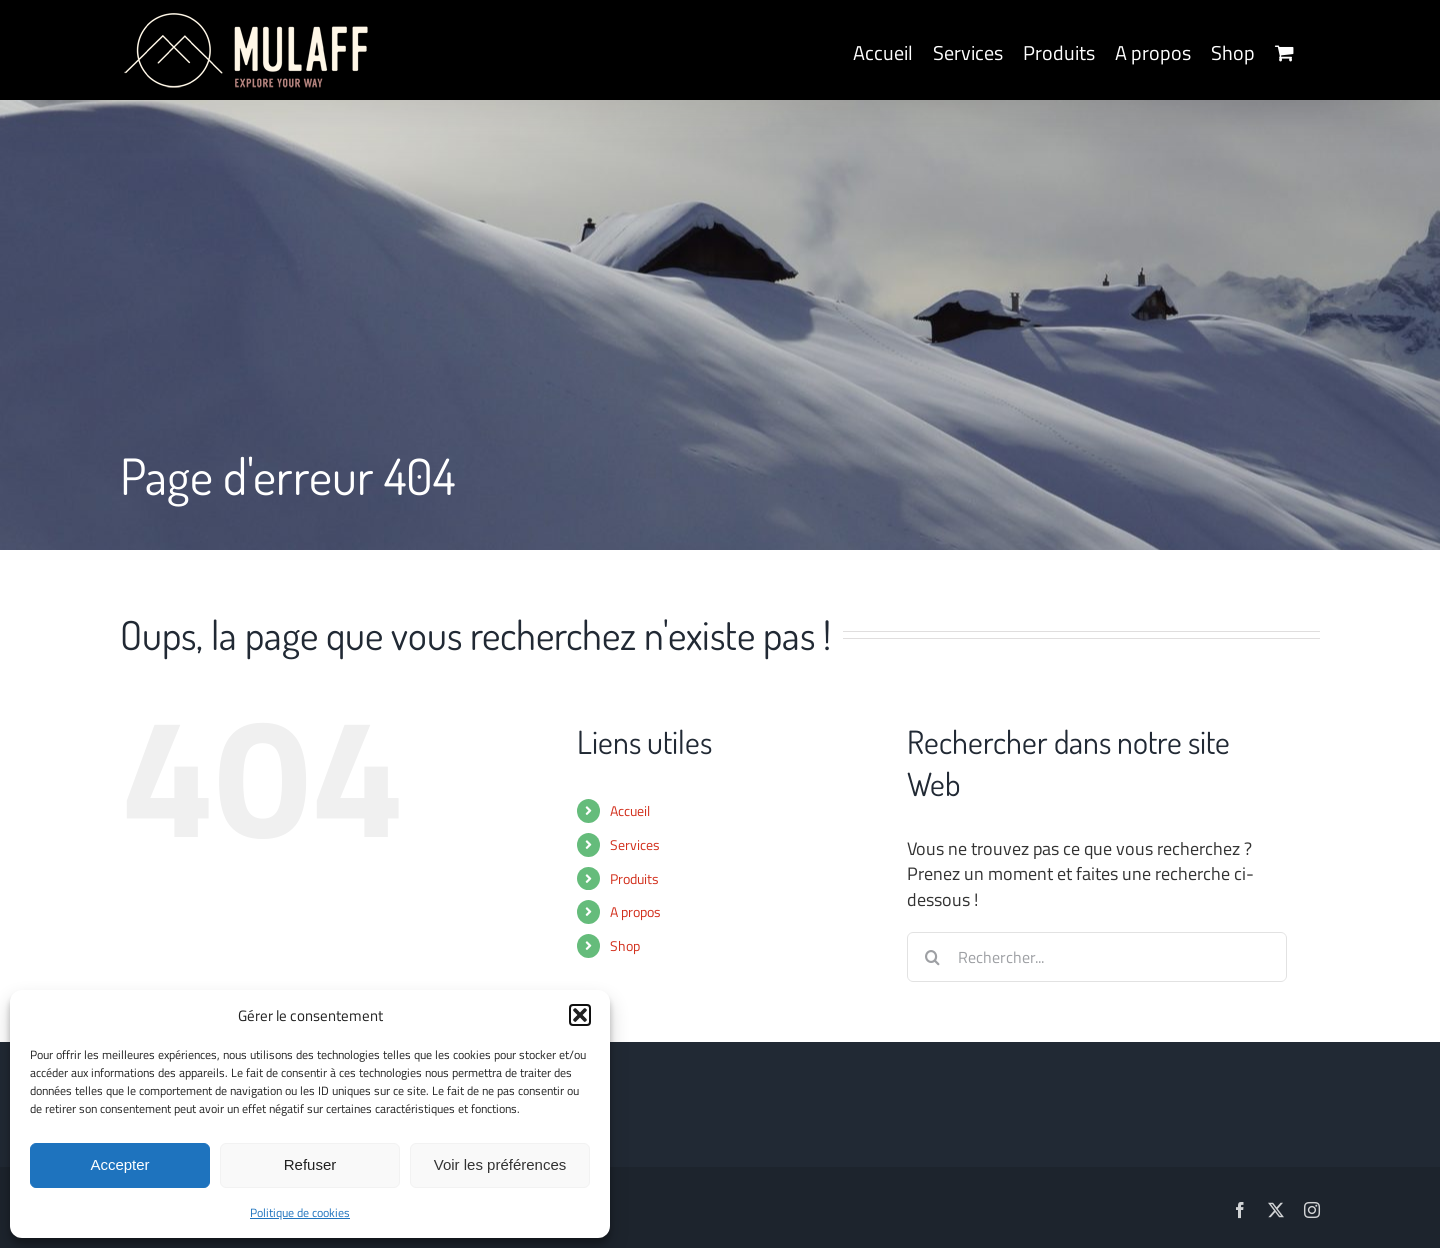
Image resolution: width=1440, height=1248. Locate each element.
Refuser (310, 1164)
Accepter (119, 1164)
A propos (635, 911)
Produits (634, 878)
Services (635, 844)
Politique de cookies (300, 1212)
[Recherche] (932, 957)
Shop (625, 945)
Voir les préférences (500, 1164)
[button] (580, 1015)
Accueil (630, 810)
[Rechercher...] (1097, 957)
